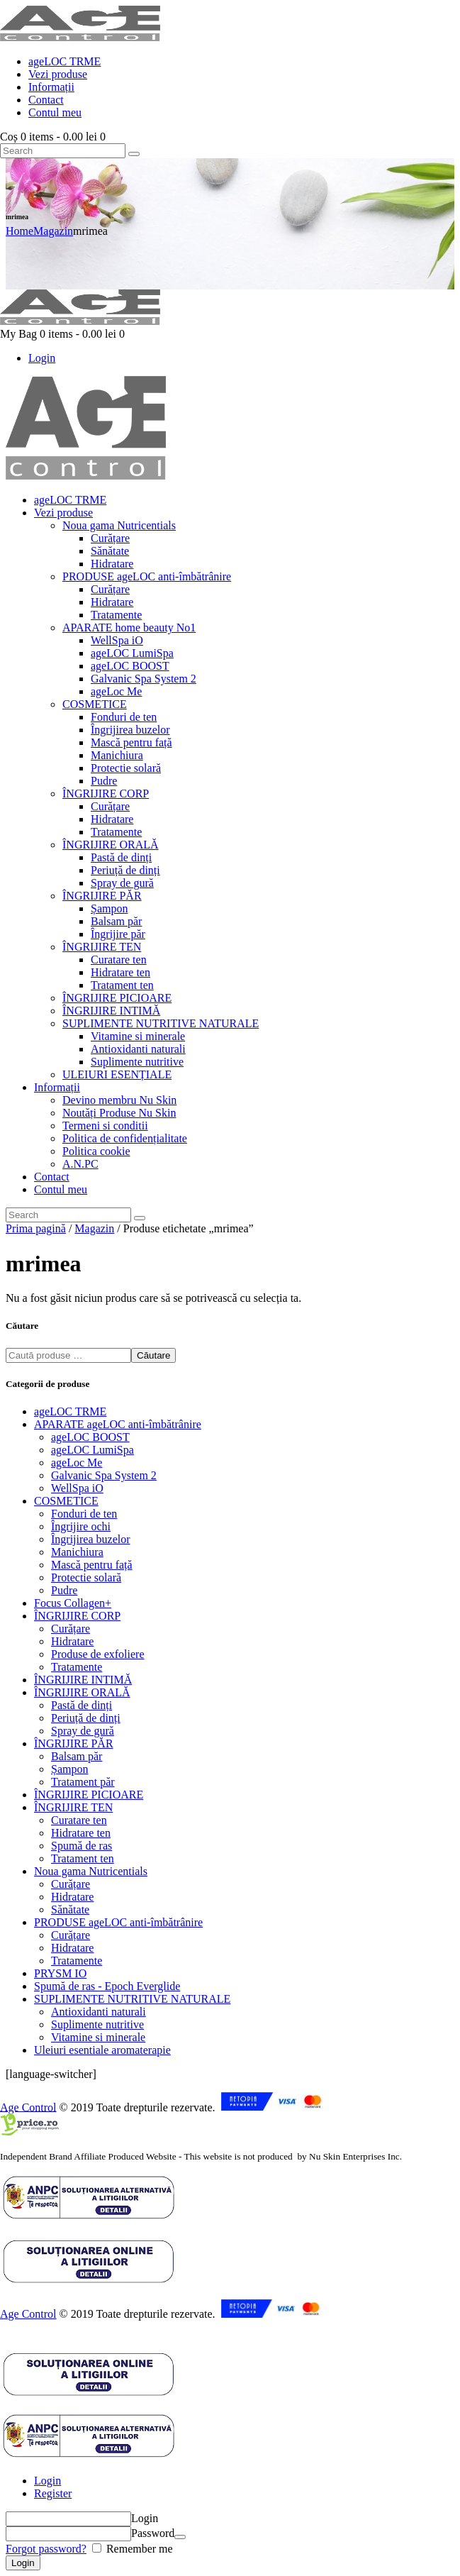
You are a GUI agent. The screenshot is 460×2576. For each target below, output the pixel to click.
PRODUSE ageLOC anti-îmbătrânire (118, 1922)
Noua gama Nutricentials (90, 1871)
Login (47, 2481)
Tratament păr (83, 1782)
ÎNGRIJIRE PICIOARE (88, 1795)
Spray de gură (82, 1731)
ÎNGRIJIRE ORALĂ (82, 1692)
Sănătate (70, 1909)
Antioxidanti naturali (98, 2012)
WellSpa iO (77, 1488)
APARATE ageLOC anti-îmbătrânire (117, 1424)
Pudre (64, 1590)
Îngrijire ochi (81, 1526)
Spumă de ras (81, 1846)
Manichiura (77, 1552)
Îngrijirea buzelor (90, 1539)
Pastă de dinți (81, 1705)
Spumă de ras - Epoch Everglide (107, 1986)
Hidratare (72, 1641)
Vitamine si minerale (98, 2037)
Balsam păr (76, 1756)
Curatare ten (79, 1820)
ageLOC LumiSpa (92, 1450)
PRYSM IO (60, 1973)
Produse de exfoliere (98, 1654)
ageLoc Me (76, 1462)
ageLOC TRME (70, 1411)
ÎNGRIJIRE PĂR (73, 1743)
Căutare (153, 1355)
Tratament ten (82, 1858)
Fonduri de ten (84, 1514)
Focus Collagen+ (72, 1603)
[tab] (244, 2481)
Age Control (28, 2107)
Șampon (69, 1769)
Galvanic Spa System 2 (104, 1475)
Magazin (53, 231)
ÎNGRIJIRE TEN (73, 1807)
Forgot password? (46, 2549)
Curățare (70, 1629)
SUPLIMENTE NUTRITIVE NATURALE (132, 1999)
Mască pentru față (92, 1565)
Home (19, 231)
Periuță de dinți (85, 1718)
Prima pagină (36, 1228)
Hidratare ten (81, 1833)
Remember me (138, 2549)
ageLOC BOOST (90, 1437)
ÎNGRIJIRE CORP (77, 1616)
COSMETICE (66, 1501)
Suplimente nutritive (97, 2024)
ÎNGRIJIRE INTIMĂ (83, 1680)
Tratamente (76, 1667)
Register (53, 2493)
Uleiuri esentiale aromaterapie (102, 2050)
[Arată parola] (180, 2537)
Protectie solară (86, 1577)
